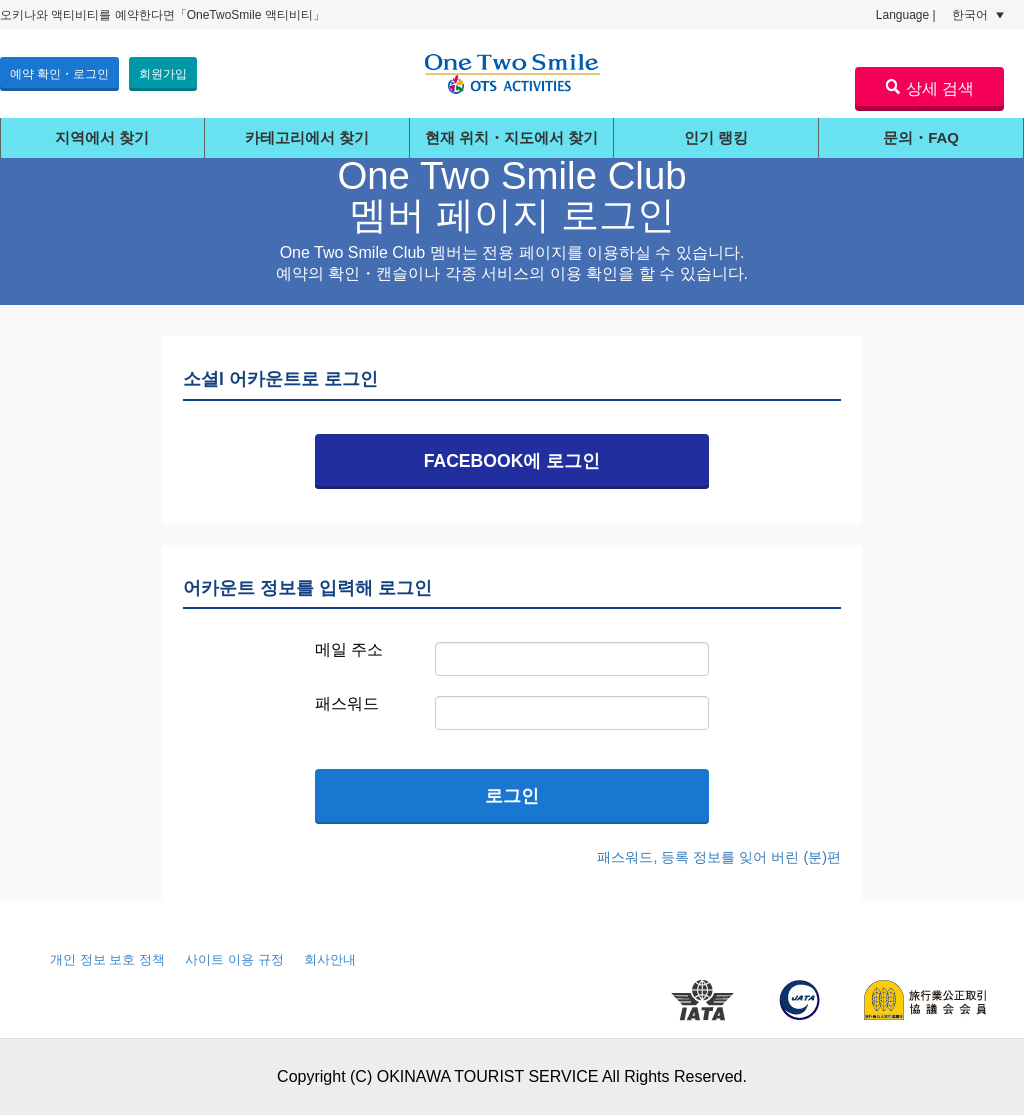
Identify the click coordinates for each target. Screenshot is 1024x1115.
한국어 (978, 15)
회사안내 (330, 959)
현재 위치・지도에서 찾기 (511, 137)
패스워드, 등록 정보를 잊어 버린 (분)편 (719, 857)
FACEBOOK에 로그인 (512, 461)
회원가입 (163, 74)
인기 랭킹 (716, 137)
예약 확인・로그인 (59, 74)
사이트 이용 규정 (234, 959)
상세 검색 (929, 88)
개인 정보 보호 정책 (107, 959)
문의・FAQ (921, 137)
